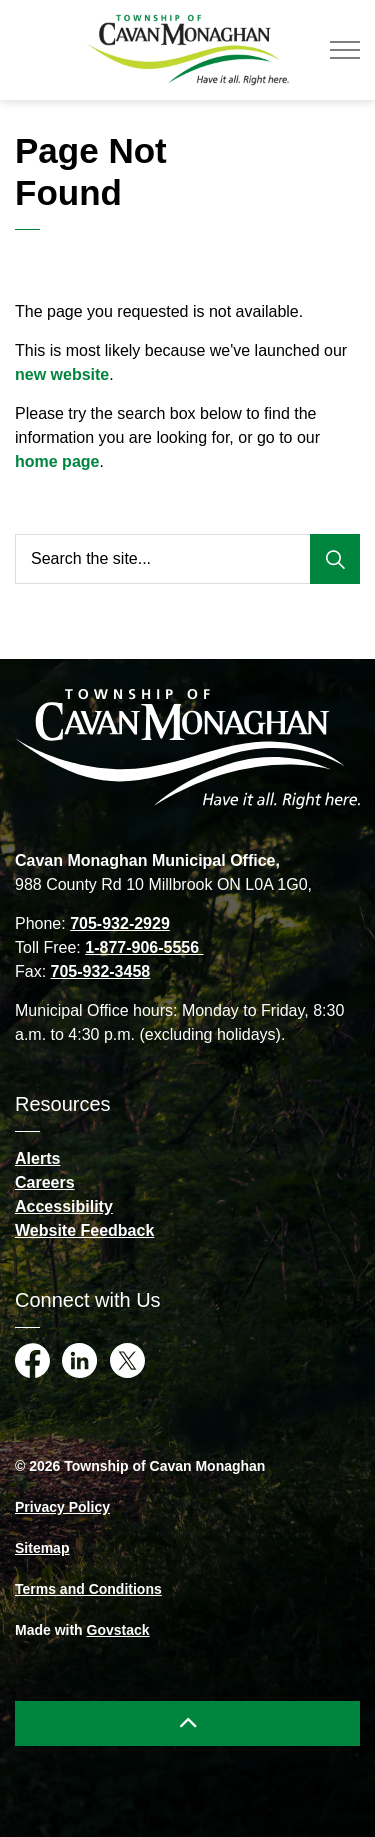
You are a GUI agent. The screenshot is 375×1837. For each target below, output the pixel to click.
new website (62, 374)
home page (57, 461)
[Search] (335, 559)
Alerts (37, 1158)
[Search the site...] (187, 559)
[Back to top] (187, 1723)
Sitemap (42, 1548)
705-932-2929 (120, 923)
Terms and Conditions (88, 1589)
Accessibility (64, 1206)
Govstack (118, 1630)
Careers (45, 1182)
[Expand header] (345, 50)
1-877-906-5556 (144, 947)
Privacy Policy (62, 1507)
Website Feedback (84, 1230)
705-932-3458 (101, 971)
